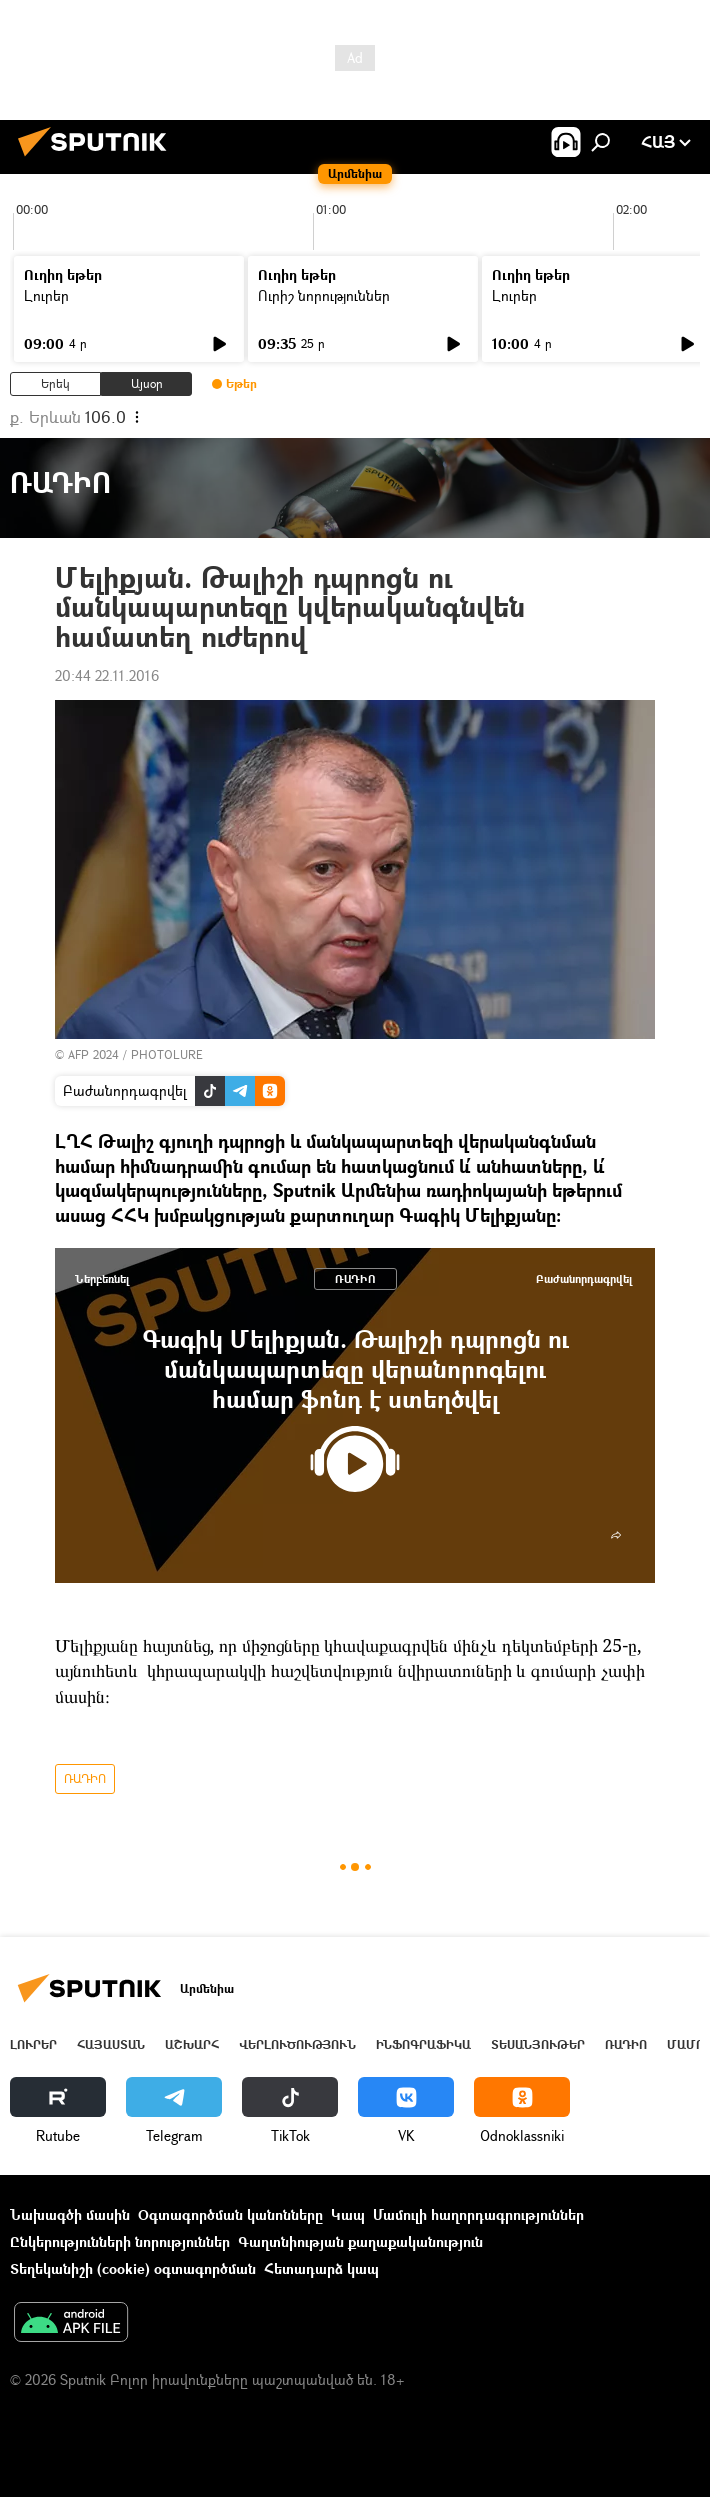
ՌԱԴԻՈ (355, 1278)
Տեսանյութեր (538, 2044)
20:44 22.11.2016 (107, 675)
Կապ (348, 2214)
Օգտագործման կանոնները (230, 2214)
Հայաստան (111, 2044)
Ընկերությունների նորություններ (120, 2241)
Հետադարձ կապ (321, 2268)
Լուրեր (46, 295)
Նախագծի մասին (70, 2214)
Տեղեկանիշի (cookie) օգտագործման (133, 2268)
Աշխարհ (192, 2044)
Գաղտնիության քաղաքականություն (360, 2241)
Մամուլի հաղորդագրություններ (478, 2214)
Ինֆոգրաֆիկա (423, 2044)
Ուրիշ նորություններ (324, 295)
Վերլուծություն (297, 2044)
